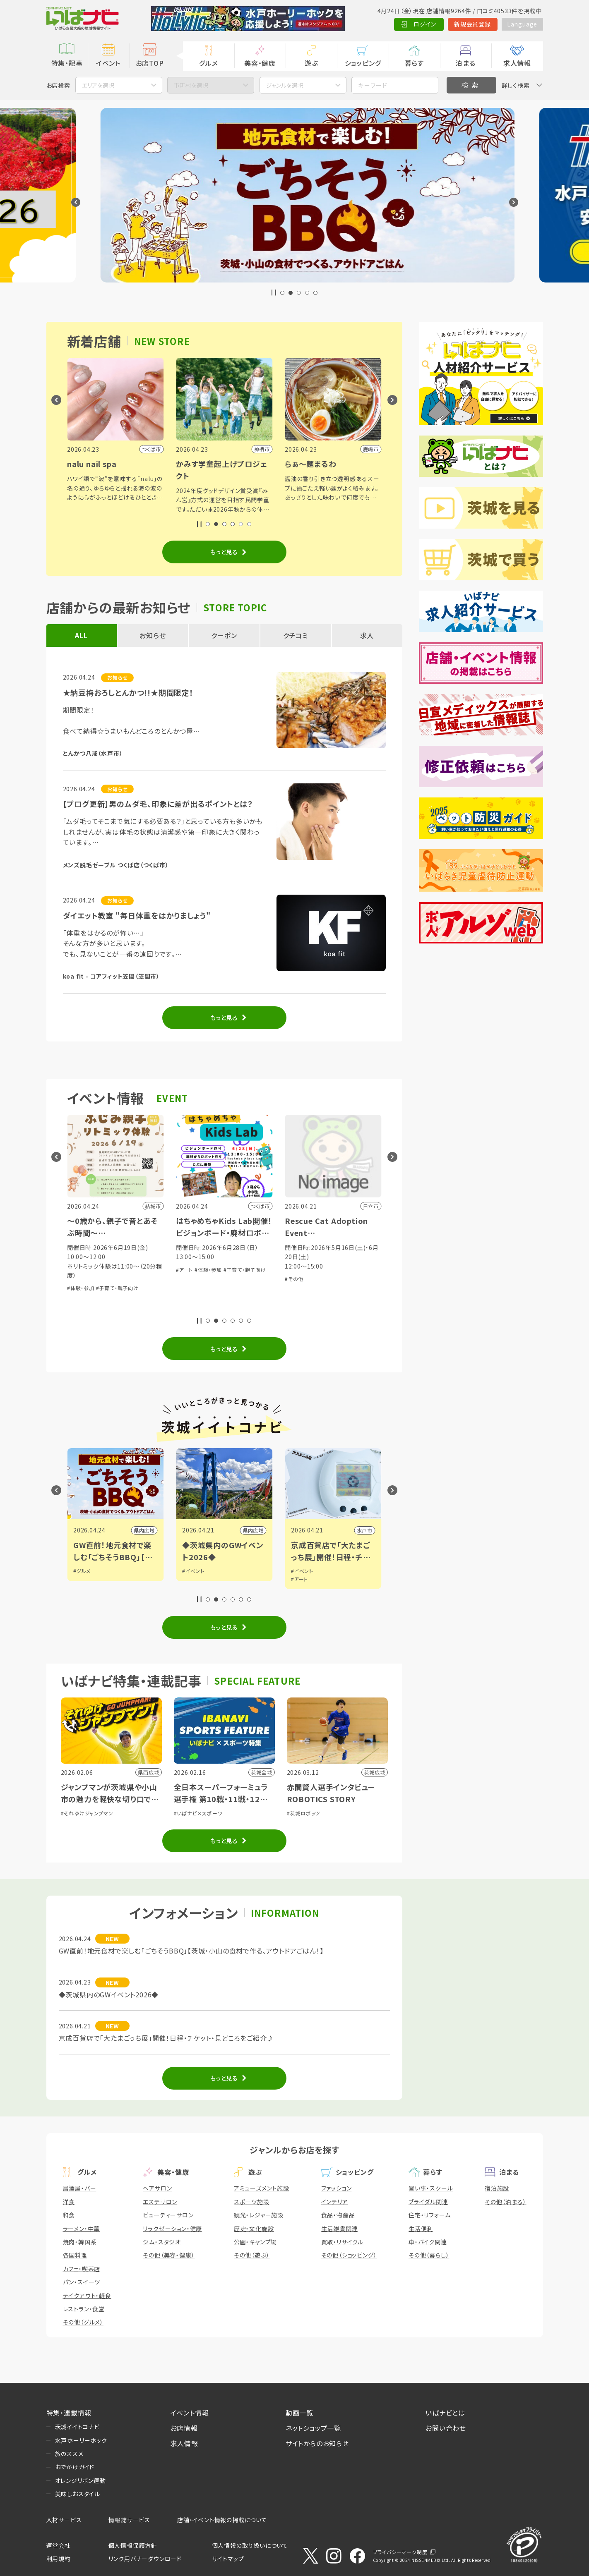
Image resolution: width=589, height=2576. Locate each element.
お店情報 (184, 2428)
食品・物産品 (338, 2215)
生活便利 (421, 2228)
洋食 (69, 2202)
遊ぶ (311, 63)
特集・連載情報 (69, 2413)
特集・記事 (67, 63)
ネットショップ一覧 (313, 2428)
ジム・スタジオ (162, 2242)
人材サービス (64, 2520)
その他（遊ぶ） (252, 2255)
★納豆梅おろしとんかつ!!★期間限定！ (128, 692)
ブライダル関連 (428, 2202)
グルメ (208, 63)
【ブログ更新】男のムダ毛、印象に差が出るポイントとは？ (158, 803)
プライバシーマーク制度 (400, 2551)
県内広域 (253, 1530)
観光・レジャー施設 (259, 2215)
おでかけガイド (75, 2467)
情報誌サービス (129, 2520)
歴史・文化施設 (254, 2228)
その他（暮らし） (429, 2255)
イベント (108, 63)
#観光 (80, 1570)
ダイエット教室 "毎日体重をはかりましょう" (137, 915)
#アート (293, 1269)
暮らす (414, 63)
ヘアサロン (157, 2188)
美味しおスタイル (77, 2494)
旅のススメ (69, 2453)
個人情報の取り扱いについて (250, 2545)
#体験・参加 (123, 1269)
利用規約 (58, 2558)
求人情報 (517, 63)
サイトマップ (228, 2558)
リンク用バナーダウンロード (145, 2558)
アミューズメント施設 (261, 2188)
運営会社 (58, 2545)
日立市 (147, 1530)
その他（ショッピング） (349, 2255)
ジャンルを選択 (284, 85)
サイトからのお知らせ (317, 2443)
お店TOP (150, 63)
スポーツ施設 (251, 2202)
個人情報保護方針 (132, 2545)
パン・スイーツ (82, 2282)
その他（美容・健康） (169, 2255)
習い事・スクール (431, 2188)
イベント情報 (190, 2413)
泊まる (465, 63)
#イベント (302, 1570)
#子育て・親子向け (226, 1287)
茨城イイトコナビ (77, 2427)
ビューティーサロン (168, 2215)
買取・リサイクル (342, 2242)
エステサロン (160, 2202)
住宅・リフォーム (429, 2215)
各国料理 (75, 2255)
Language (522, 24)
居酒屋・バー (79, 2188)
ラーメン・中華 (81, 2228)
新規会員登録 (472, 24)
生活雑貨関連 (339, 2228)
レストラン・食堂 (84, 2309)
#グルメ (191, 1570)
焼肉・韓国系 (80, 2242)
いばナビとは (445, 2413)
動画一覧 (299, 2413)
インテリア (334, 2202)
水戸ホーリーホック (81, 2440)
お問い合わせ (446, 2428)
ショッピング (363, 63)
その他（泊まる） (505, 2202)
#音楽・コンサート (87, 1269)
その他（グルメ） (83, 2322)
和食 (69, 2215)
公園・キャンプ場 (255, 2242)
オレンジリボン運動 (80, 2480)
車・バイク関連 (428, 2242)
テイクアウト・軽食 (87, 2295)
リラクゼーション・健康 (172, 2228)
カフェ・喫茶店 (82, 2269)
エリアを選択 (98, 85)
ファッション (336, 2188)
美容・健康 (260, 63)
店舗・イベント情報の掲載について (222, 2520)
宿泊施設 (497, 2188)
